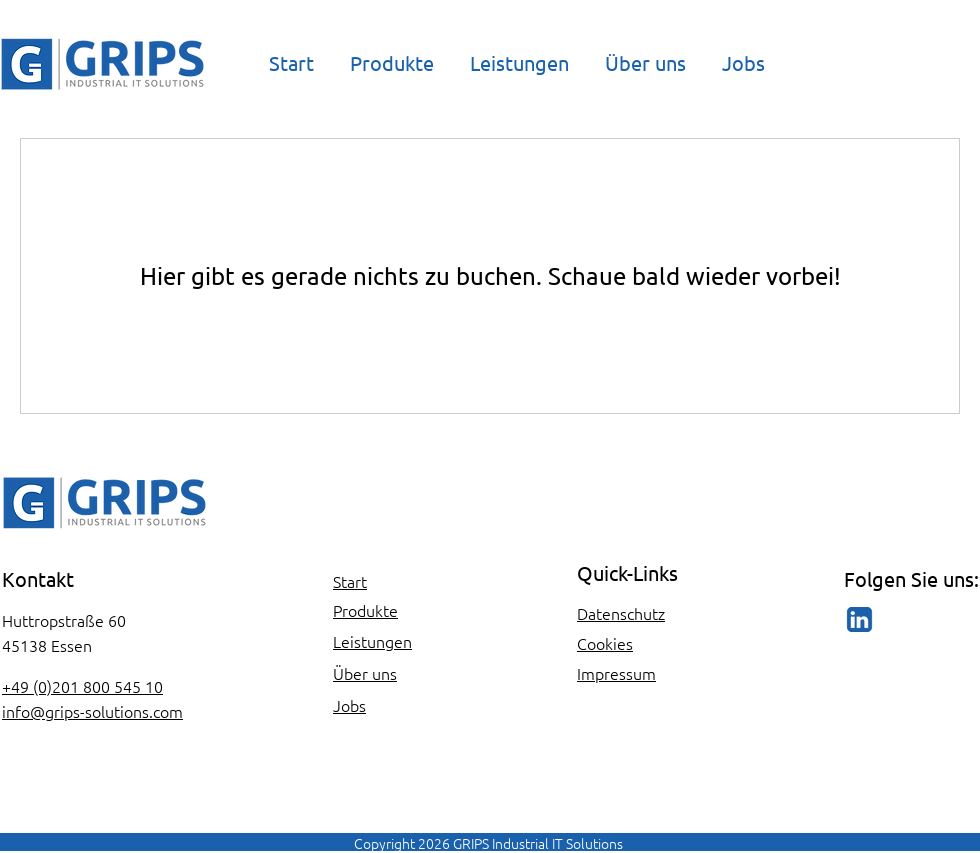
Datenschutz (621, 613)
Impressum (616, 673)
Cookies (605, 643)
